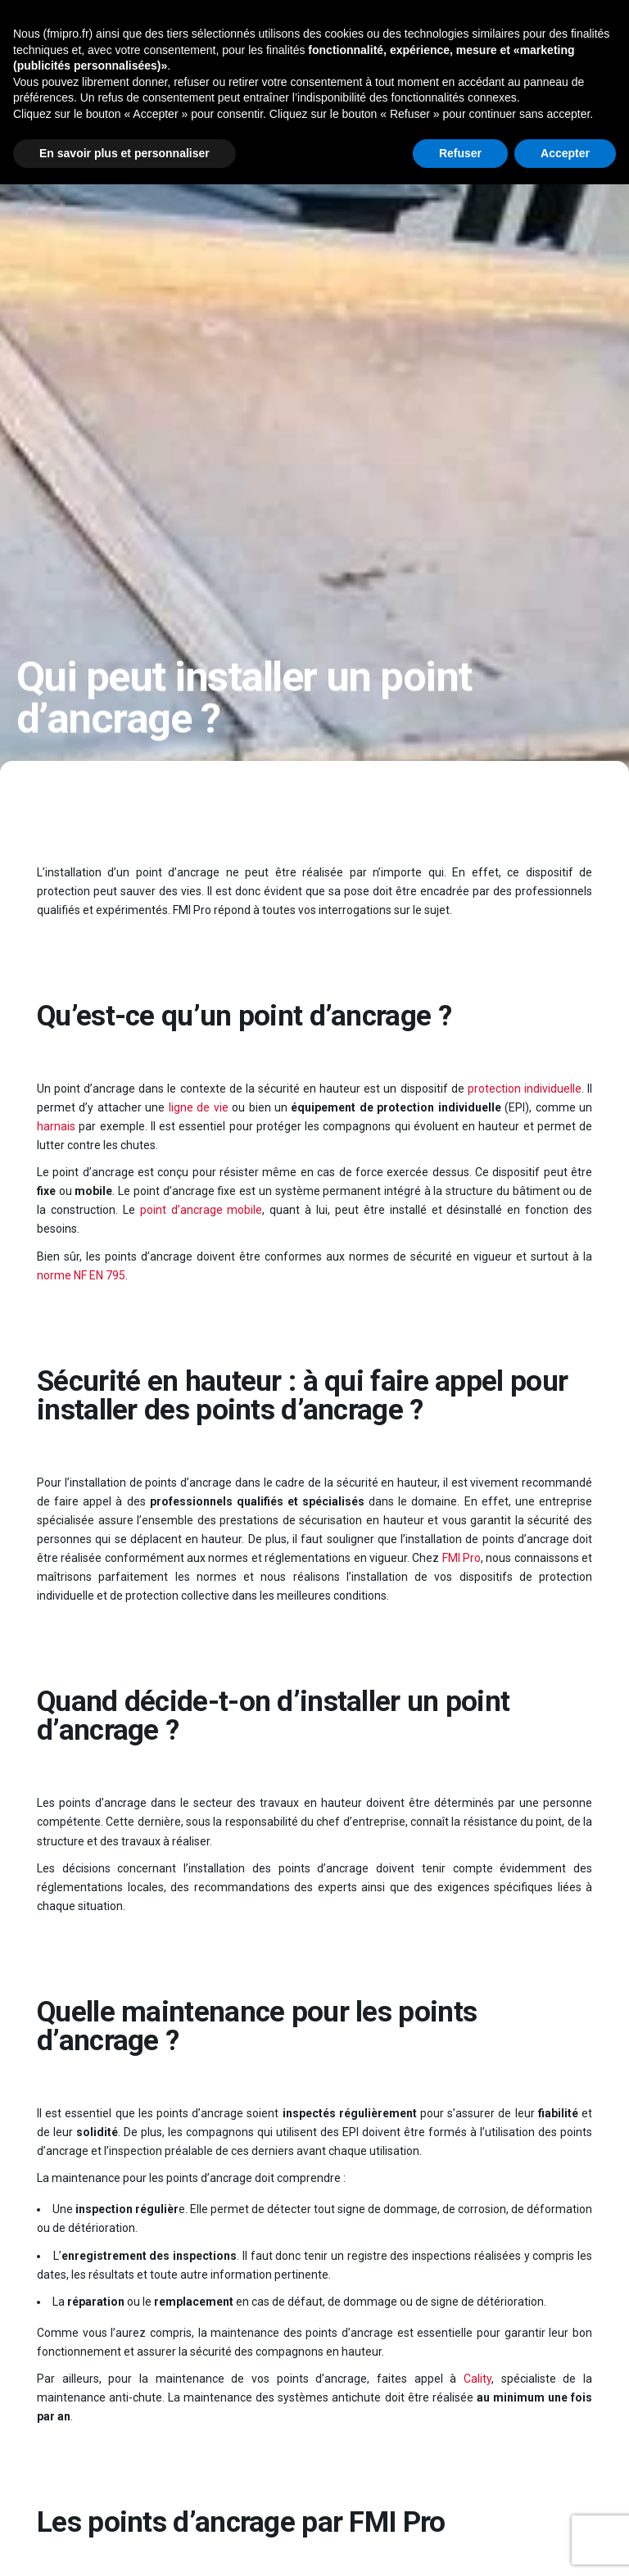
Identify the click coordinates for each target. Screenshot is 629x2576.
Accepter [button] (565, 153)
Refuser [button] (460, 153)
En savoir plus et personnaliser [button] (124, 153)
